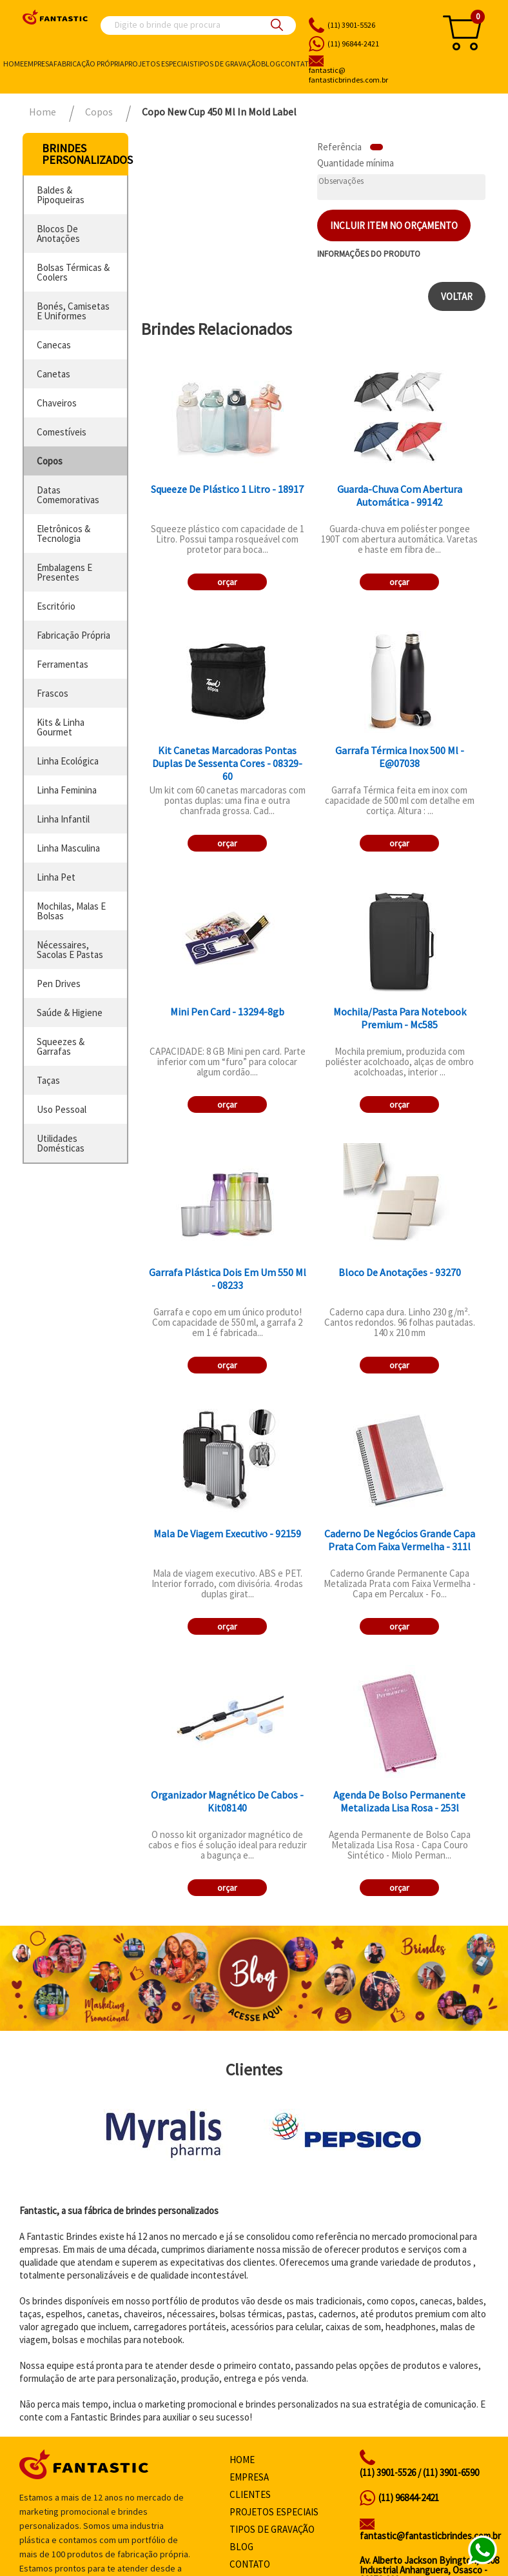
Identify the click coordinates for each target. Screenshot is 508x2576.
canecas (54, 345)
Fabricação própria (89, 63)
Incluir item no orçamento (394, 225)
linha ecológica (68, 761)
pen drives (59, 983)
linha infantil (63, 819)
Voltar (457, 296)
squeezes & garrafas (60, 1046)
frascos (52, 693)
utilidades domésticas (60, 1143)
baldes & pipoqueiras (60, 195)
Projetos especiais (158, 63)
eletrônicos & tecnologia (63, 533)
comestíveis (61, 432)
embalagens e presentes (64, 572)
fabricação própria (73, 635)
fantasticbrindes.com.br (367, 75)
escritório (56, 606)
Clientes (250, 2494)
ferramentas (62, 664)
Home (13, 63)
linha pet (56, 877)
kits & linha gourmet (60, 727)
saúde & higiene (70, 1012)
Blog (270, 63)
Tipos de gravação (227, 63)
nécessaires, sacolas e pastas (70, 950)
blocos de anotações (58, 234)
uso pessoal (61, 1109)
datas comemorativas (68, 495)
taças (48, 1080)
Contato (297, 63)
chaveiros (57, 403)
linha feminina (67, 790)
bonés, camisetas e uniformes (73, 311)
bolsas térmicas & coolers (73, 272)
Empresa (39, 63)
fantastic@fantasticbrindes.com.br (430, 2536)
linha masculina (68, 848)
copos (50, 461)
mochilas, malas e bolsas (71, 911)
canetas (53, 374)
